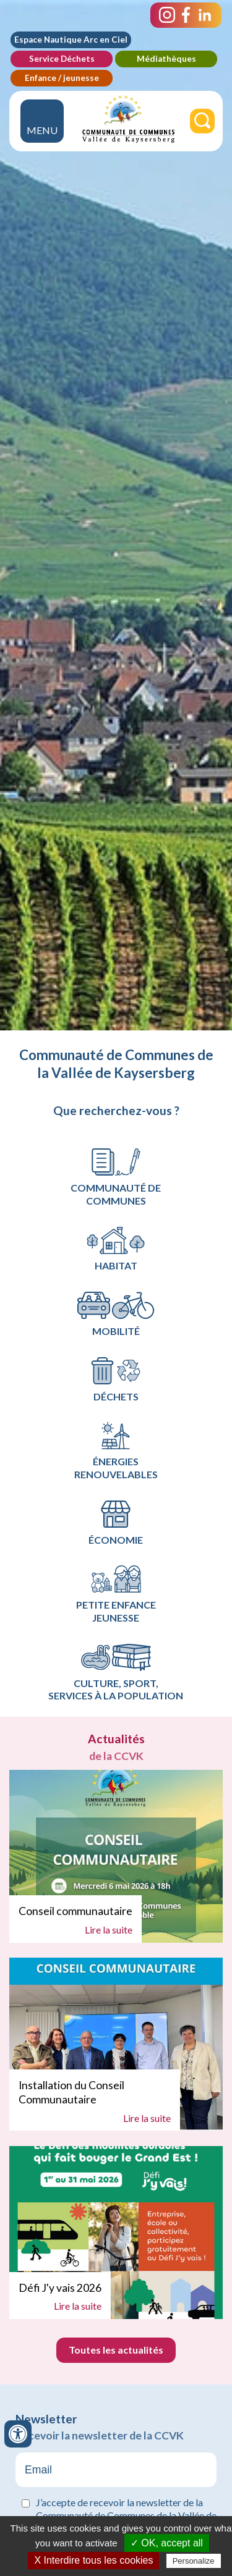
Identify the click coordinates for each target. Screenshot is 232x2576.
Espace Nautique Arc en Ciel (70, 39)
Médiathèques (166, 59)
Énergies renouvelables (116, 1451)
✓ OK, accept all (167, 2543)
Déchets (116, 1379)
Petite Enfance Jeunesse (116, 1594)
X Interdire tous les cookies (93, 2560)
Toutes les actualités (116, 2349)
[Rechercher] (202, 121)
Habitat (115, 1249)
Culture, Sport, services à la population (115, 1673)
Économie (115, 1523)
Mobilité (116, 1314)
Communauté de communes (116, 1177)
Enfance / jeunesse (62, 78)
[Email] (116, 2469)
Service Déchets (62, 59)
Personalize (194, 2560)
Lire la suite (108, 1929)
